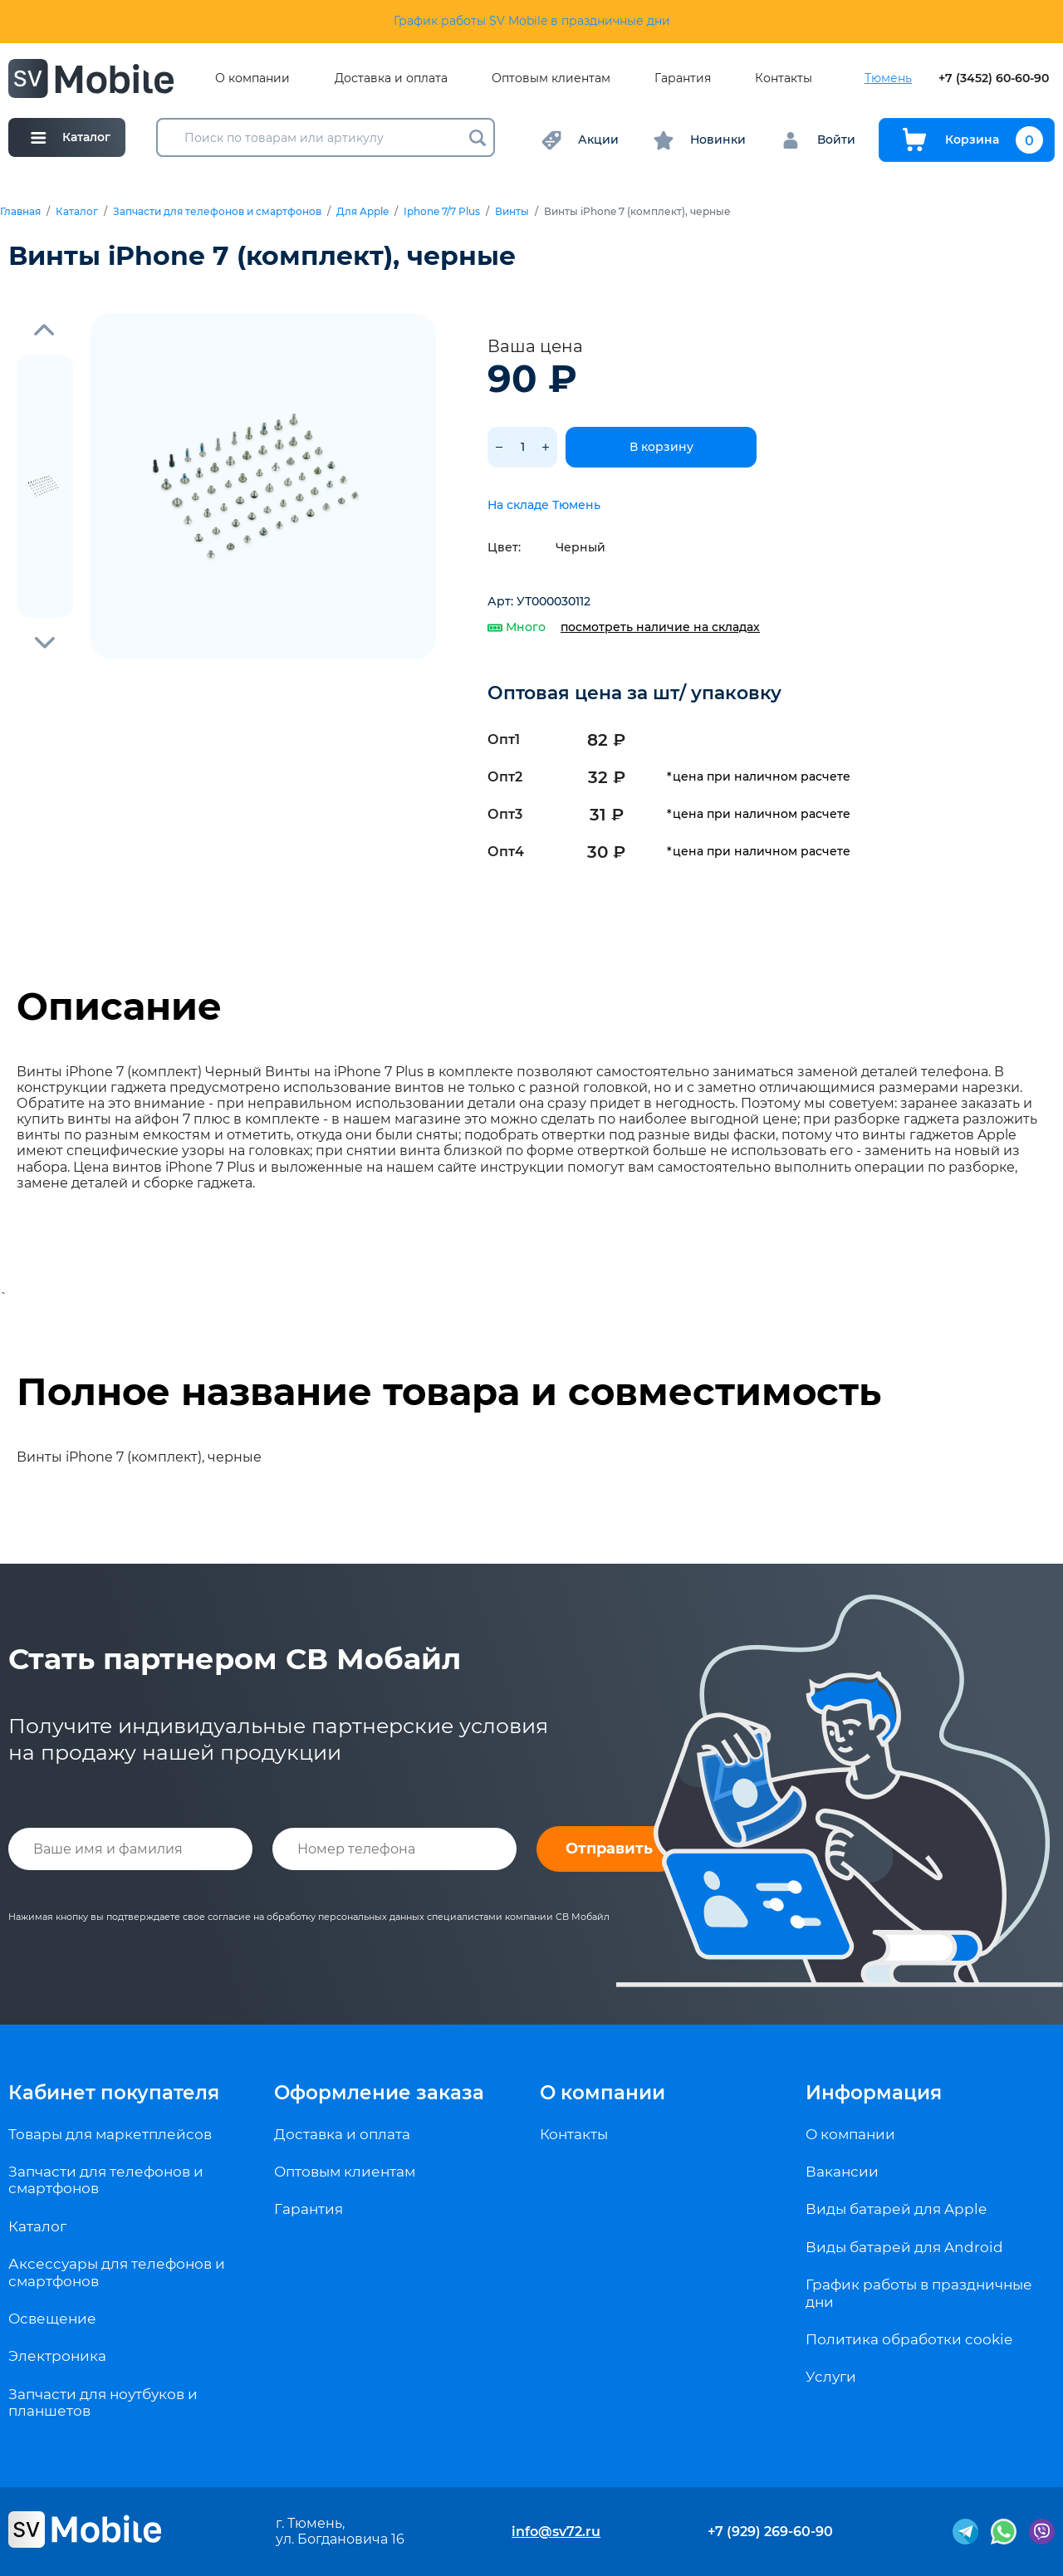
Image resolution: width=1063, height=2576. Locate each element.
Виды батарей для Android (904, 2247)
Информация (874, 2092)
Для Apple (362, 212)
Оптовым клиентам (551, 78)
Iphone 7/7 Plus (442, 212)
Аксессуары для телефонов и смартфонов (116, 2272)
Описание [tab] (119, 1006)
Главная (20, 212)
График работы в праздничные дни (919, 2292)
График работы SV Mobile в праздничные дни (532, 20)
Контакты (783, 78)
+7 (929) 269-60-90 (770, 2531)
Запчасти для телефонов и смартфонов (217, 212)
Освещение (52, 2318)
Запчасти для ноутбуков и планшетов (103, 2402)
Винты (512, 212)
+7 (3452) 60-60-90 (993, 78)
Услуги (831, 2376)
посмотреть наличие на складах (660, 627)
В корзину (661, 446)
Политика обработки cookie (909, 2339)
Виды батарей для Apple (896, 2209)
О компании (252, 78)
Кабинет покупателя (113, 2092)
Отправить (609, 1848)
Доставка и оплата (391, 78)
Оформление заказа (379, 2092)
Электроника (57, 2356)
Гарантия (682, 78)
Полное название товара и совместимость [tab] (449, 1391)
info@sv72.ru (556, 2531)
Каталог (77, 212)
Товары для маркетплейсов (110, 2134)
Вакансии (842, 2171)
